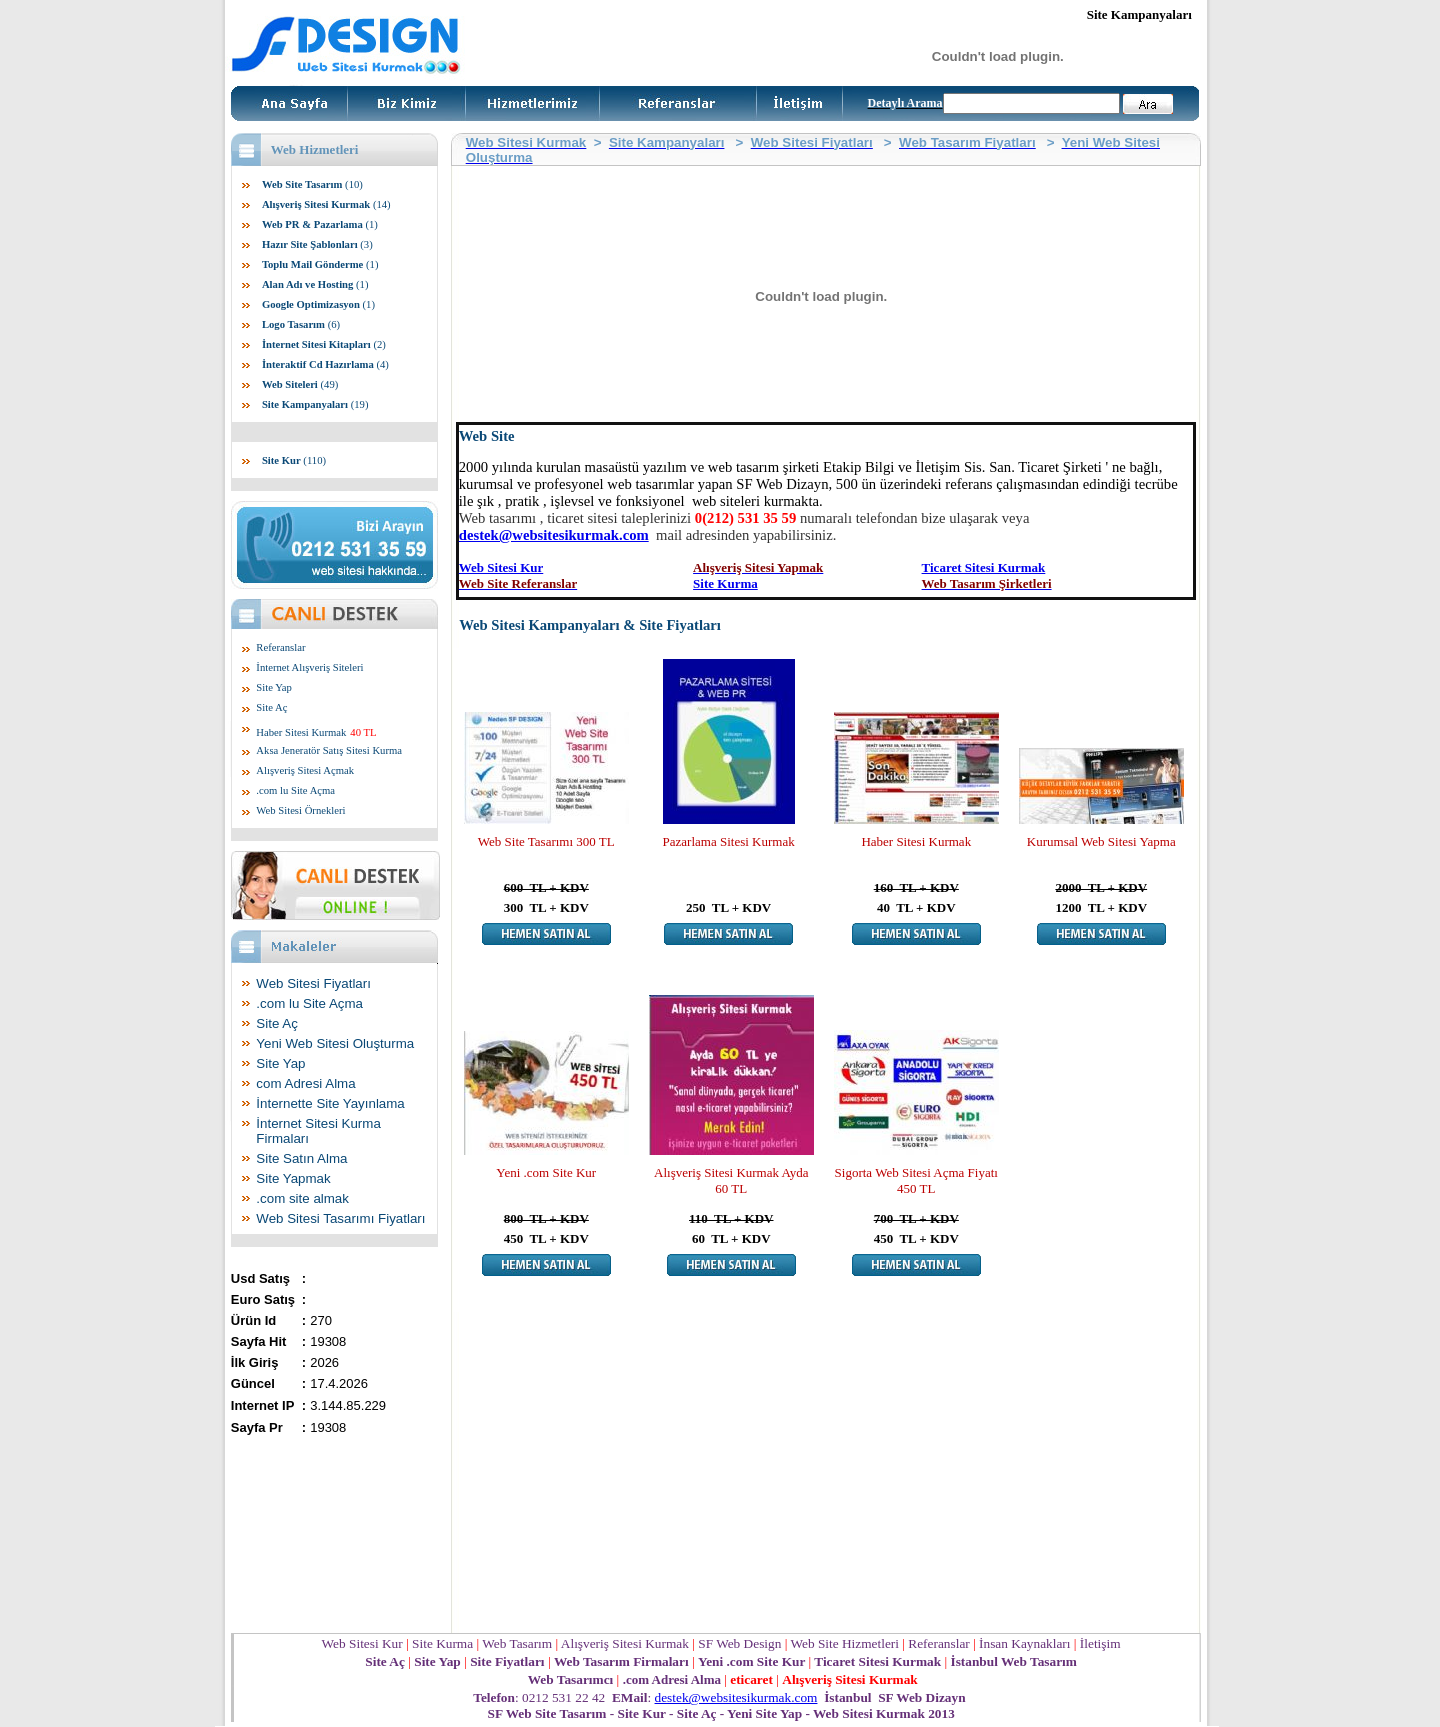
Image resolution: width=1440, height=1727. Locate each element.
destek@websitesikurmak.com (554, 535)
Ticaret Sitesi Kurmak (984, 567)
